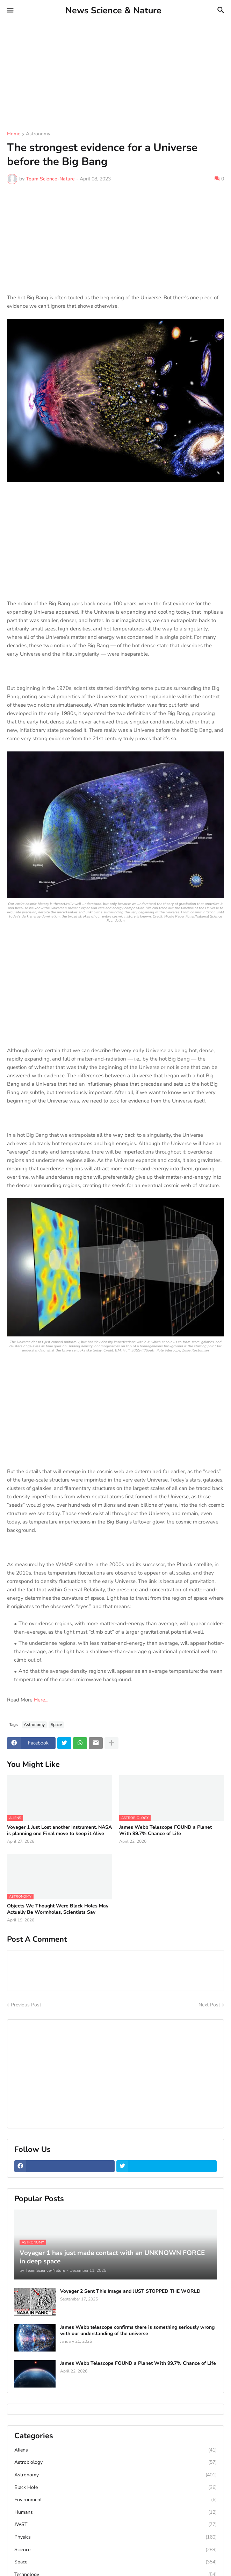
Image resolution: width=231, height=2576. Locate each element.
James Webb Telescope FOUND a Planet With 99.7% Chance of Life (165, 1830)
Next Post (209, 2004)
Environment (115, 2499)
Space (56, 1724)
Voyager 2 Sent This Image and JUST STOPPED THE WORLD (130, 2291)
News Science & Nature (113, 10)
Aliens (115, 2450)
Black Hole (115, 2487)
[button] (9, 10)
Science (115, 2549)
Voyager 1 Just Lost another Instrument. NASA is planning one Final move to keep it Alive (59, 1830)
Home (13, 134)
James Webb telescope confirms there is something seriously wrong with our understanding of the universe (137, 2330)
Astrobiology (115, 2462)
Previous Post (26, 2004)
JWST (115, 2524)
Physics (115, 2537)
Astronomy (38, 134)
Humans (115, 2512)
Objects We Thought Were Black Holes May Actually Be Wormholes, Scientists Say (57, 1909)
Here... (41, 1699)
